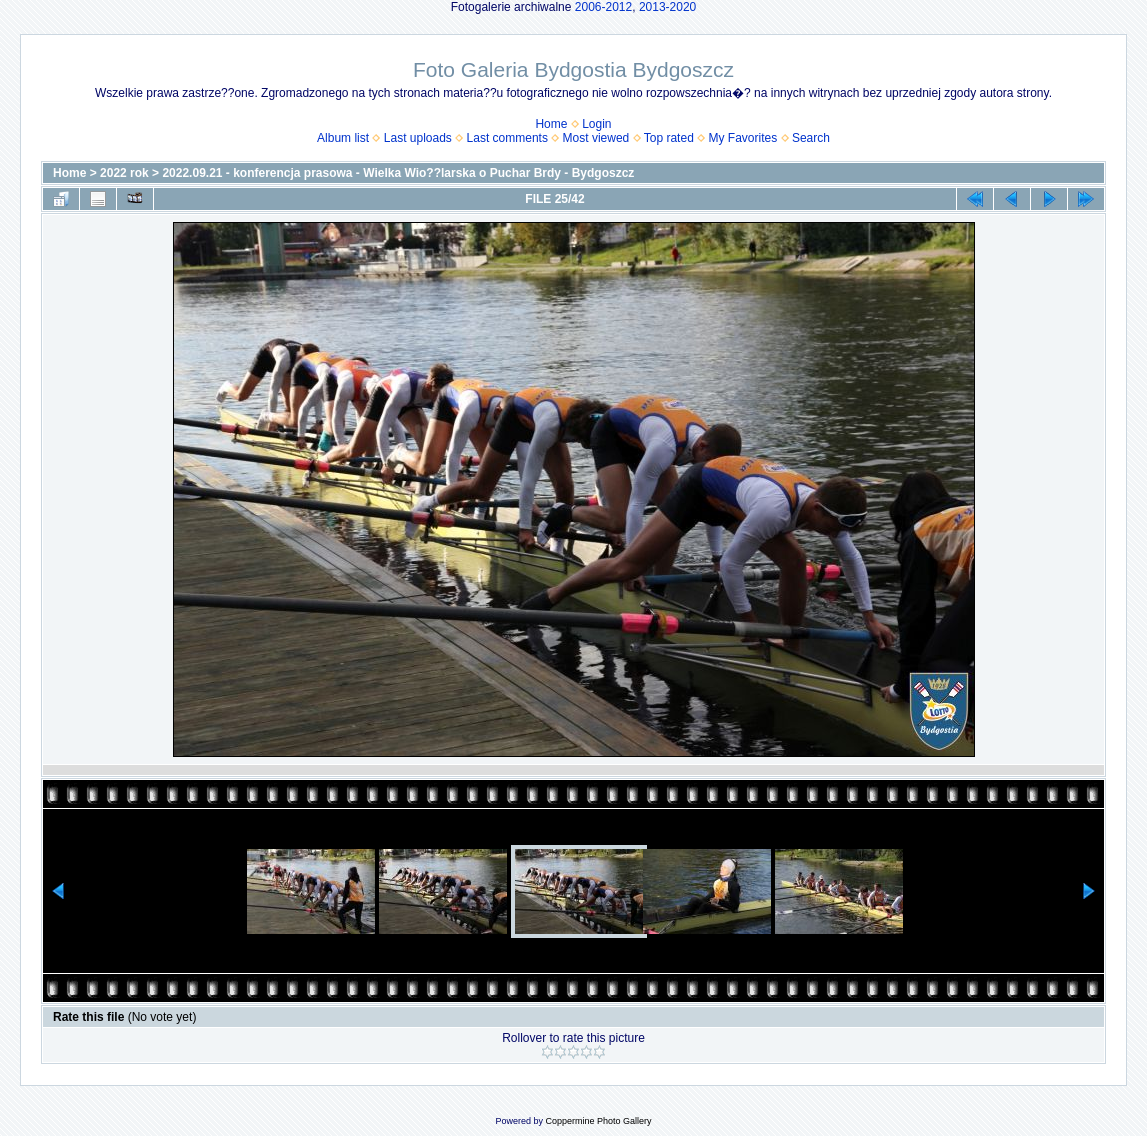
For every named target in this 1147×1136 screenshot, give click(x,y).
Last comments (507, 138)
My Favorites (743, 138)
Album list (343, 138)
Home (551, 124)
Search (811, 138)
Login (596, 124)
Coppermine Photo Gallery (598, 1121)
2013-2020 (667, 7)
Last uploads (418, 138)
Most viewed (596, 138)
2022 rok (124, 173)
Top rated (669, 138)
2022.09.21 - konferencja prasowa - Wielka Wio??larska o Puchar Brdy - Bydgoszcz (398, 173)
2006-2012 (603, 7)
